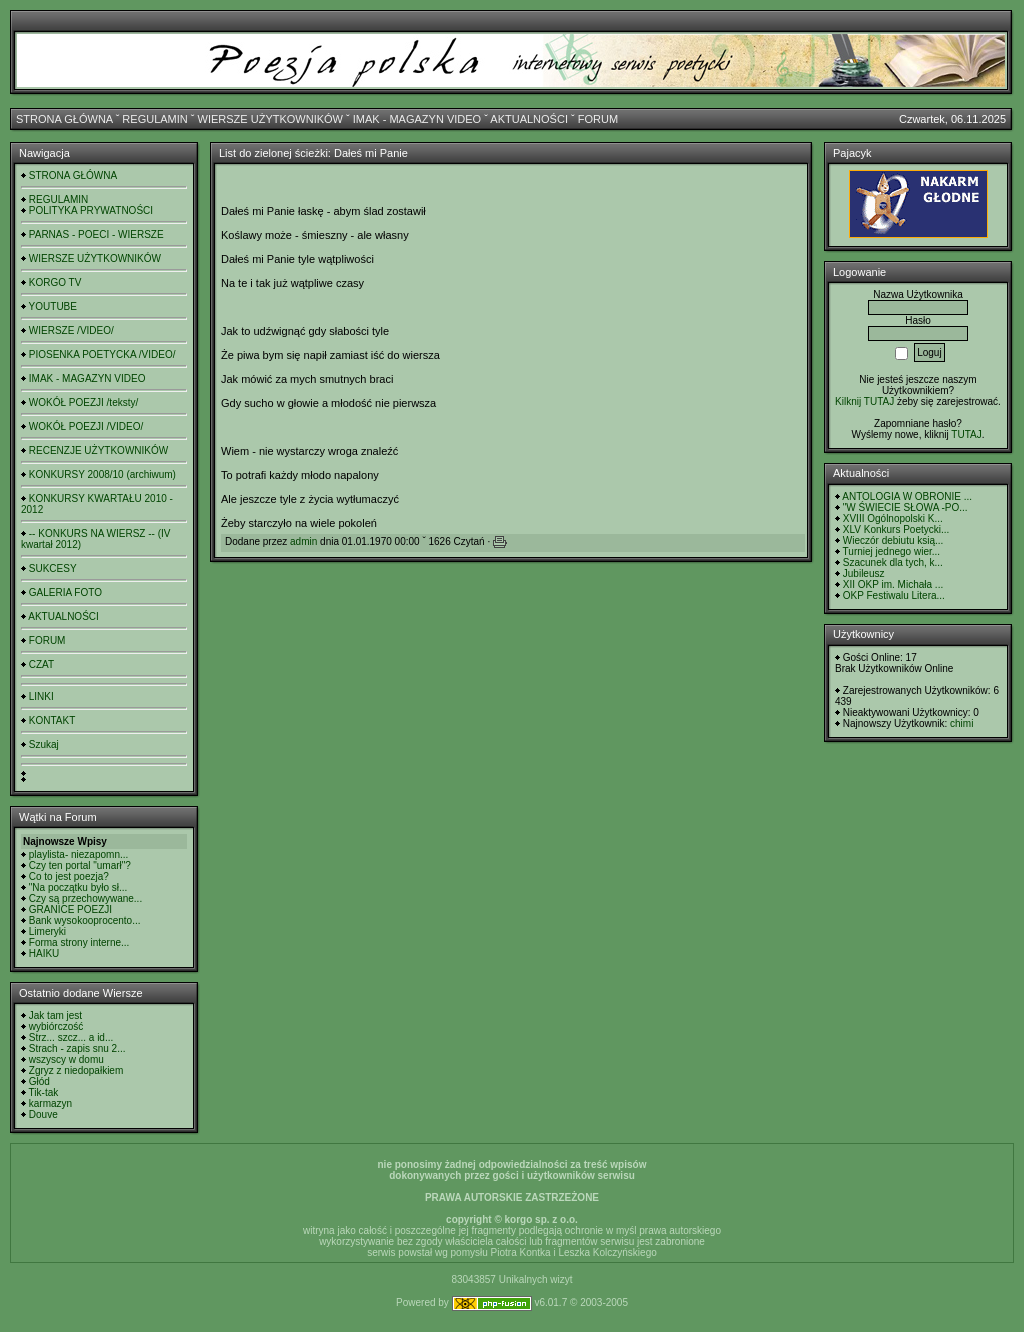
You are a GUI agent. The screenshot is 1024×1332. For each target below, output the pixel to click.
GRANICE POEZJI (70, 909)
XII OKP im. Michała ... (893, 584)
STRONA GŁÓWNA (64, 119)
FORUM (598, 119)
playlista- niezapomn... (79, 854)
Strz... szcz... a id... (71, 1037)
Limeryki (47, 931)
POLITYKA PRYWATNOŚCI (91, 210)
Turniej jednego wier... (891, 551)
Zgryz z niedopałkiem (76, 1070)
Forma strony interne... (79, 942)
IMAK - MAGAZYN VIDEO (417, 119)
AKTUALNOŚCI (529, 119)
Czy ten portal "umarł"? (80, 865)
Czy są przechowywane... (85, 898)
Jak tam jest (55, 1015)
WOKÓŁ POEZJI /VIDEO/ (86, 426)
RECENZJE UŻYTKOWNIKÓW (98, 450)
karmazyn (50, 1103)
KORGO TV (55, 282)
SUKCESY (53, 568)
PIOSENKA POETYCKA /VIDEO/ (102, 354)
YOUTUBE (53, 306)
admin (303, 541)
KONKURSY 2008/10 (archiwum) (102, 474)
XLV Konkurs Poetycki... (896, 529)
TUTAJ (966, 434)
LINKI (41, 696)
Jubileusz (864, 573)
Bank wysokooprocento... (85, 920)
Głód (39, 1081)
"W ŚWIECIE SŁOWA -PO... (905, 507)
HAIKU (44, 953)
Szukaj (44, 744)
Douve (43, 1114)
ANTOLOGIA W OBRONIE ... (907, 496)
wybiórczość (56, 1026)
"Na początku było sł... (78, 887)
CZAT (41, 664)
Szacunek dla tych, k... (893, 562)
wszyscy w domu (66, 1059)
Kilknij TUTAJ (864, 401)
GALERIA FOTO (65, 592)
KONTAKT (52, 720)
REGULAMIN (154, 119)
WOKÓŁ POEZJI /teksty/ (83, 402)
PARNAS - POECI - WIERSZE (96, 234)
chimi (961, 723)
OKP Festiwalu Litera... (894, 595)
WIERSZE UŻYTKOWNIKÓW (270, 119)
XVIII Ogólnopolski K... (893, 518)
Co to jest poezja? (69, 876)
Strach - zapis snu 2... (77, 1048)
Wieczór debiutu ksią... (893, 540)
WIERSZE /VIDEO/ (71, 330)
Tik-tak (44, 1092)
